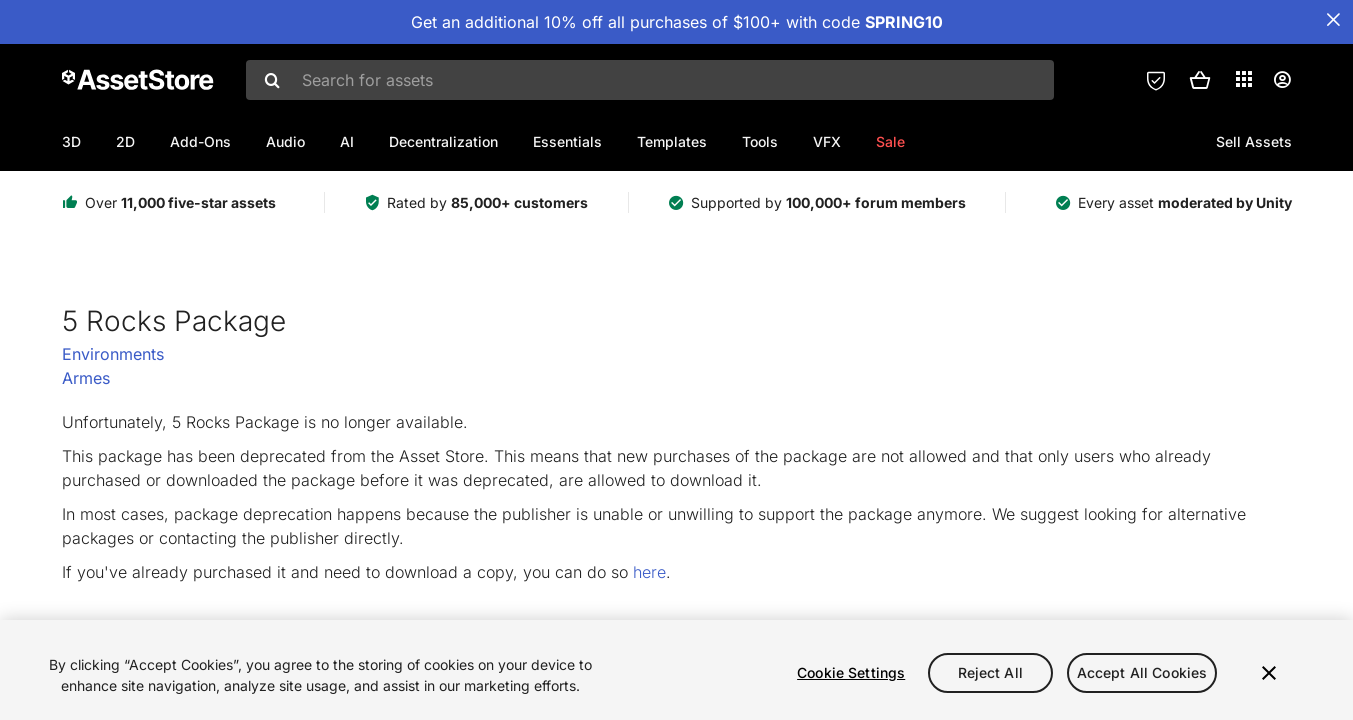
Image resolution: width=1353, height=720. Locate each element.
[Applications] (1244, 79)
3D (71, 141)
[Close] (1269, 673)
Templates (672, 141)
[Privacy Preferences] (1156, 80)
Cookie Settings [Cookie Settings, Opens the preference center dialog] (851, 672)
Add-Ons (200, 141)
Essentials (567, 141)
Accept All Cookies (1142, 672)
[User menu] (1282, 80)
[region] (676, 670)
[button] (1200, 80)
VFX (827, 141)
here (649, 572)
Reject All (990, 672)
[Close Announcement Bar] (1333, 20)
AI (347, 141)
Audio (285, 141)
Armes (86, 378)
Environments (113, 354)
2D (125, 141)
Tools (760, 141)
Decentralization (443, 141)
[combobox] (650, 80)
